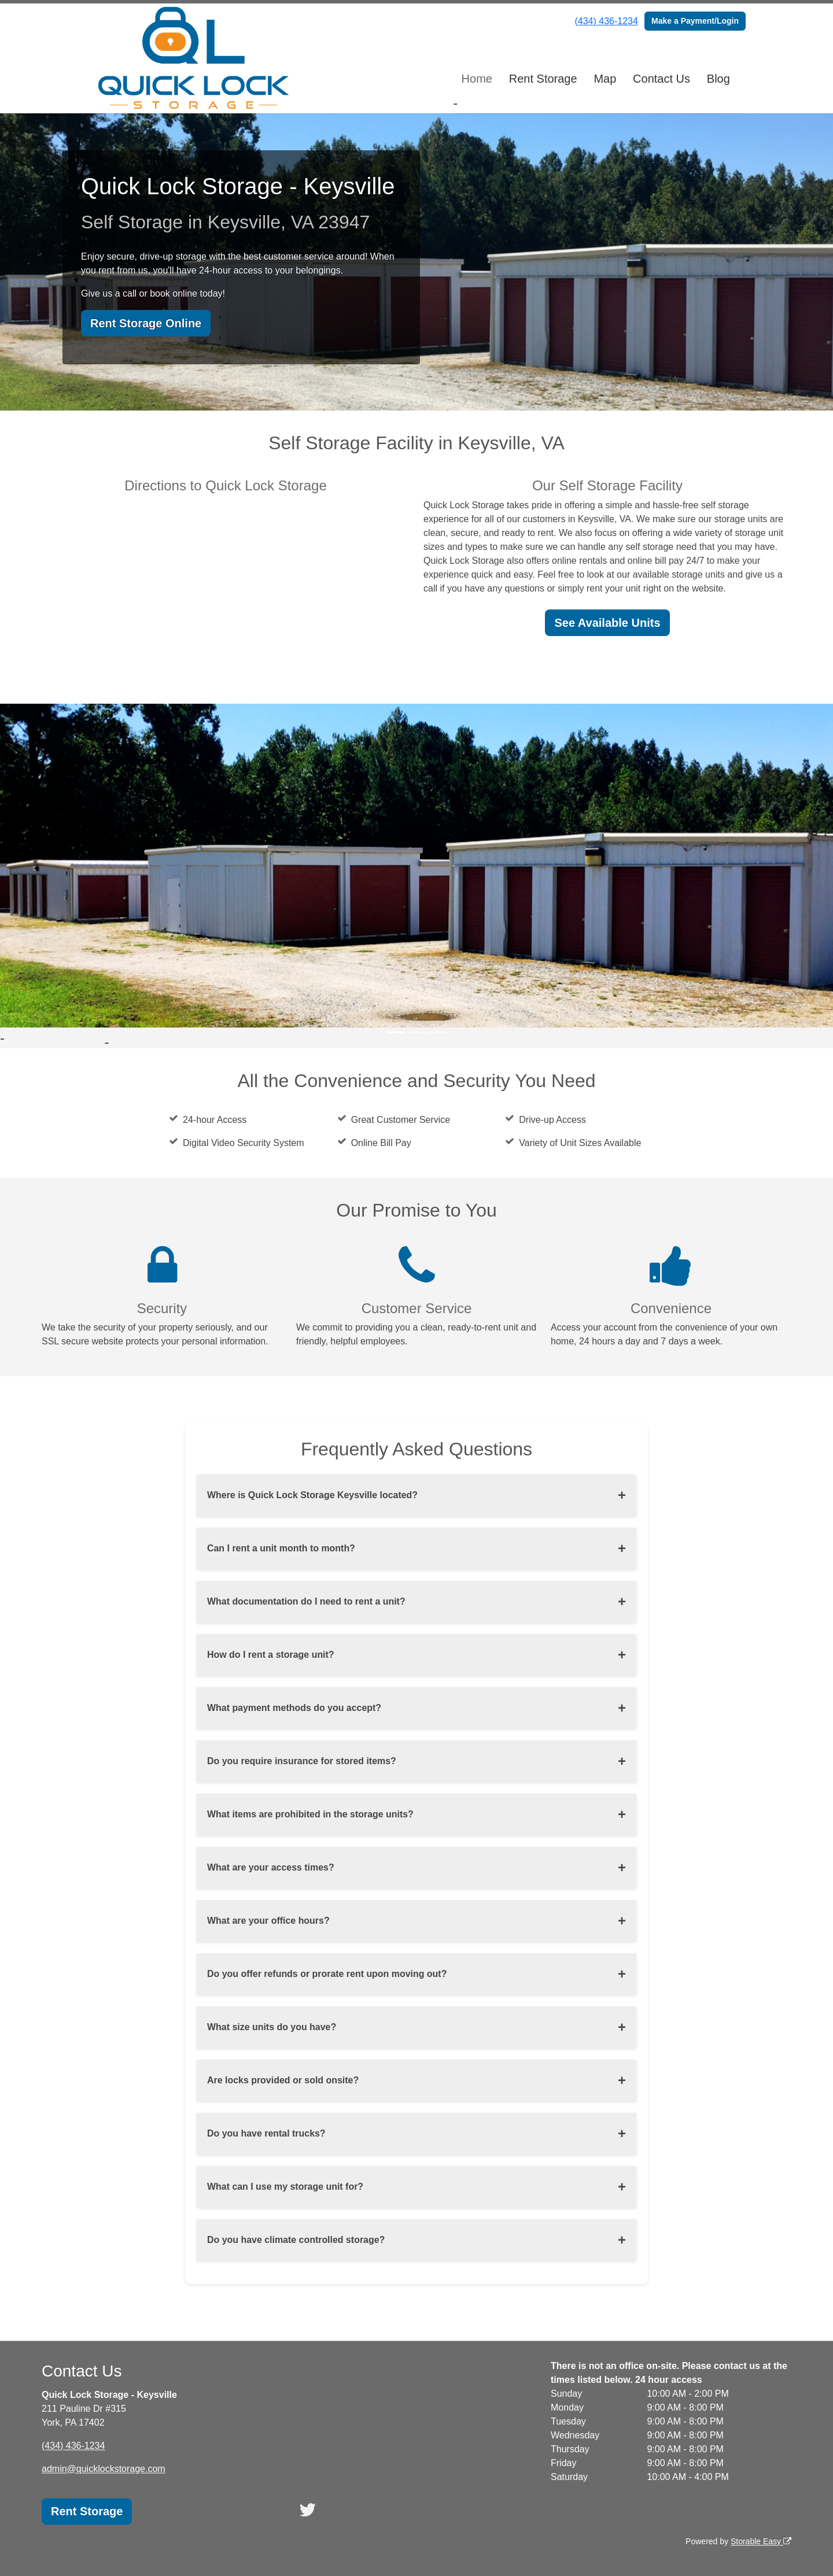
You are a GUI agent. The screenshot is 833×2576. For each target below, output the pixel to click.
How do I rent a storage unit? (270, 1655)
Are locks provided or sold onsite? (283, 2080)
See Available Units (607, 622)
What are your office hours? (268, 1920)
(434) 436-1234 (605, 21)
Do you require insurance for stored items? (302, 1761)
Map (605, 78)
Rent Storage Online (145, 323)
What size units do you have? (272, 2027)
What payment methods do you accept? (294, 1708)
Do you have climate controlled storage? (296, 2240)
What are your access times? (271, 1867)
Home (477, 78)
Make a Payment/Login (695, 20)
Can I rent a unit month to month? (281, 1548)
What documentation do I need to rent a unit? (306, 1601)
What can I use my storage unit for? (285, 2186)
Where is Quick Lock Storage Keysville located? (312, 1495)
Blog (718, 78)
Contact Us (661, 78)
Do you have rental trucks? (266, 2133)
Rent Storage (543, 78)
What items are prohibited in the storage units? (310, 1814)
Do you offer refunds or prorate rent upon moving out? (327, 1974)
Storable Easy (761, 2541)
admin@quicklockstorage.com (103, 2469)
